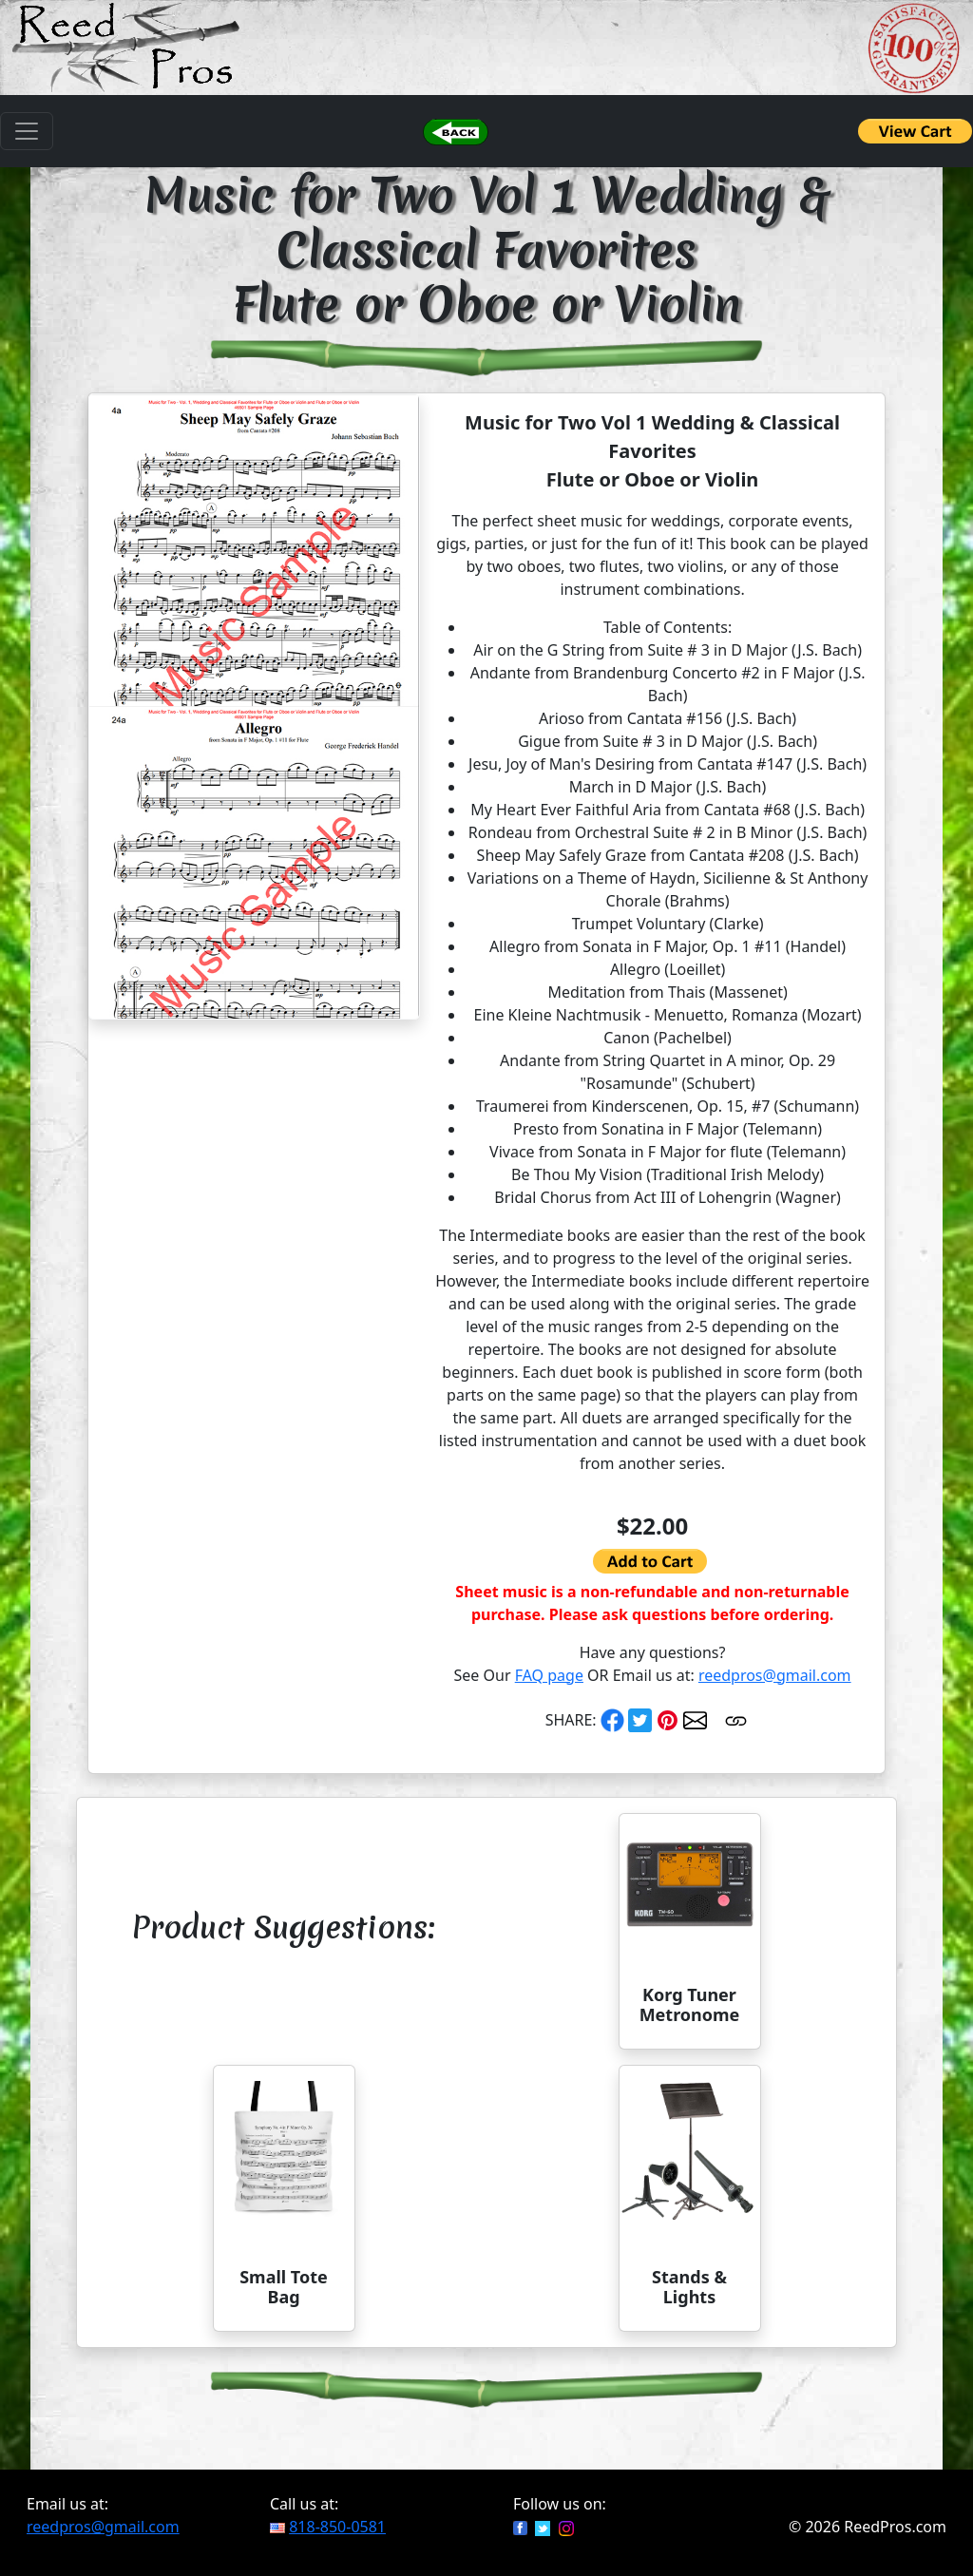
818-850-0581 (337, 2526)
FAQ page (549, 1675)
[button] (455, 130)
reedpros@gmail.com (774, 1675)
